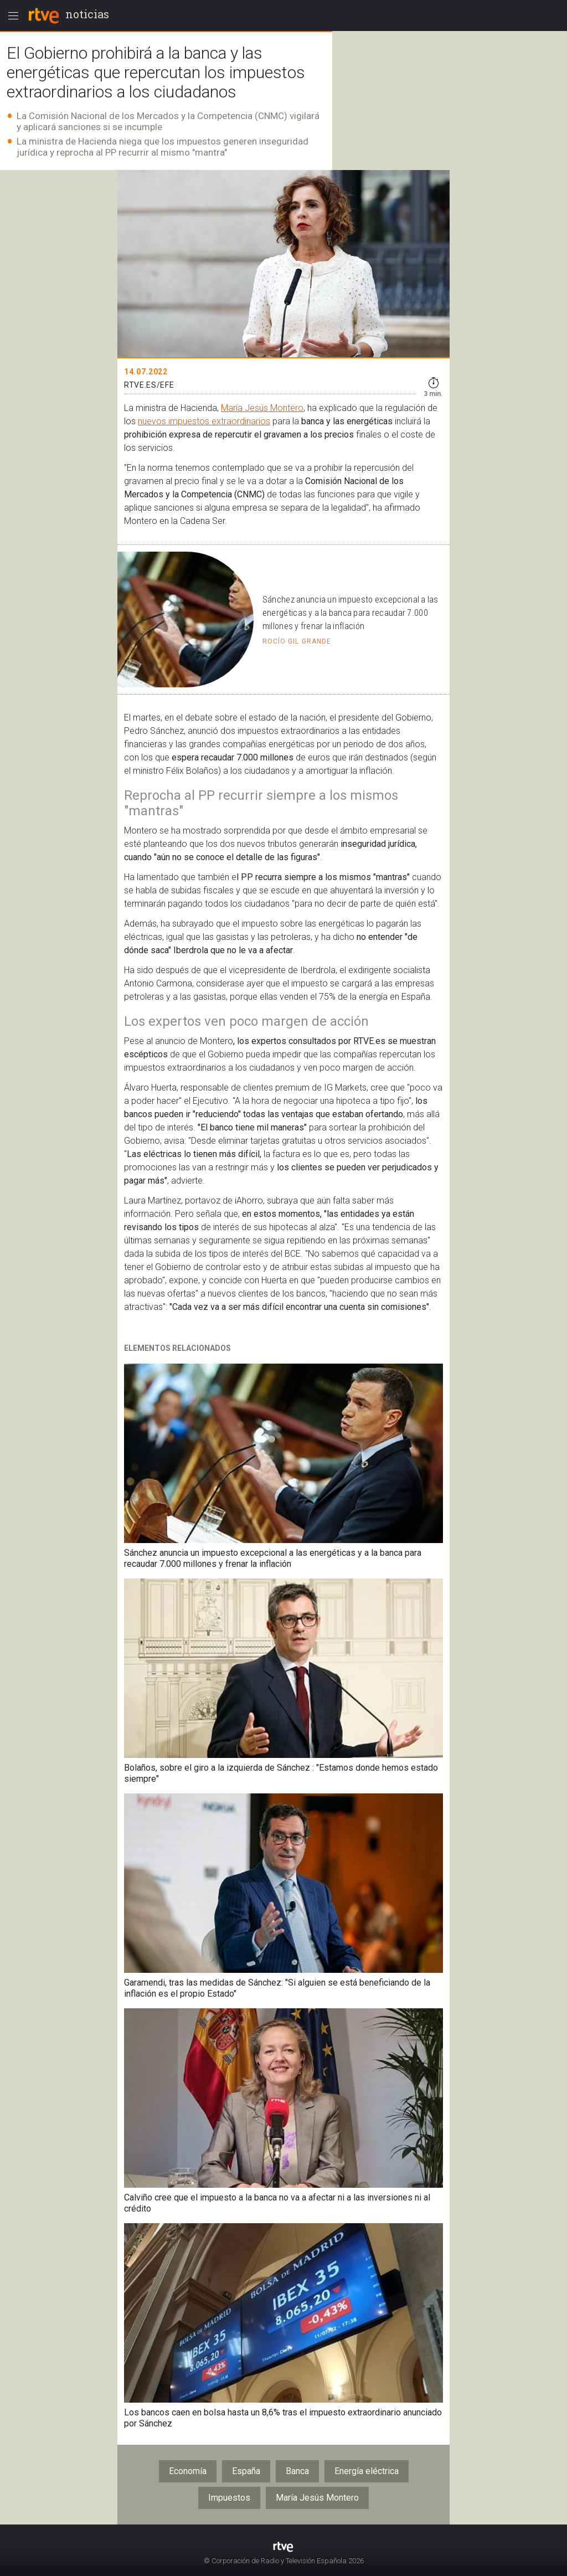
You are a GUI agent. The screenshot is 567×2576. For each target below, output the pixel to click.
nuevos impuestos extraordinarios (204, 421)
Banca (297, 2471)
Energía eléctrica (366, 2471)
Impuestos (229, 2497)
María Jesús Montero (262, 408)
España (246, 2471)
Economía (188, 2471)
